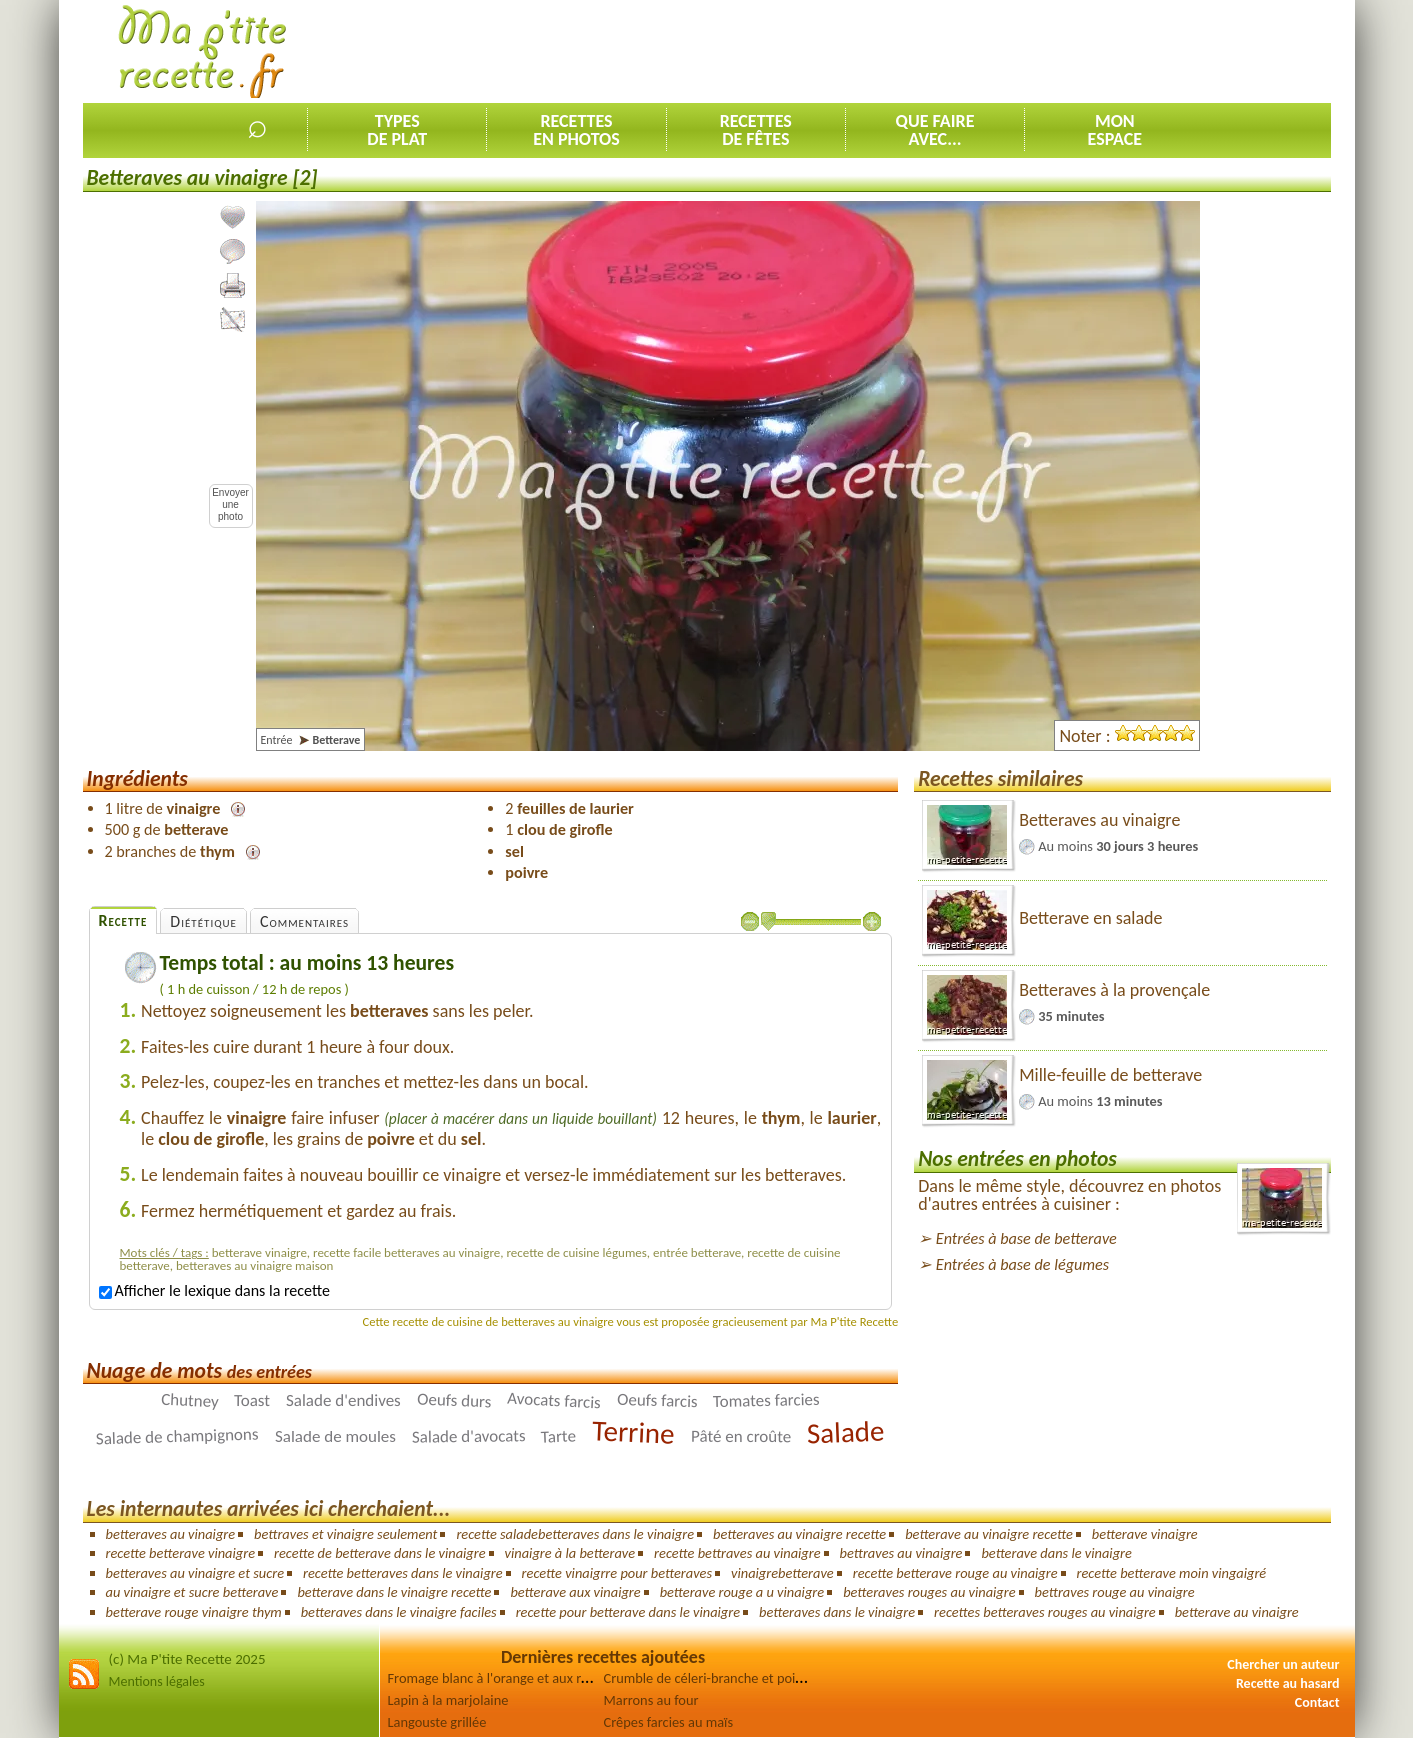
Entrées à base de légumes (1022, 1264)
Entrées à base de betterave (1026, 1238)
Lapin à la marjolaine (448, 1700)
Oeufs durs (454, 1401)
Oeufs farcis (657, 1400)
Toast (252, 1400)
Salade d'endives (343, 1400)
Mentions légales (157, 1681)
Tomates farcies (766, 1400)
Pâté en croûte (741, 1436)
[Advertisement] (967, 51)
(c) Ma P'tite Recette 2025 (187, 1659)
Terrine (634, 1432)
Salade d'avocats (469, 1437)
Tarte (559, 1437)
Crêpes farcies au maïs (669, 1722)
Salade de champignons (177, 1437)
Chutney (189, 1401)
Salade (845, 1432)
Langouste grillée (437, 1722)
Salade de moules (335, 1436)
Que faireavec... (935, 130)
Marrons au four (651, 1700)
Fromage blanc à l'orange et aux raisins (501, 1678)
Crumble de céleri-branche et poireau (713, 1678)
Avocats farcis (554, 1401)
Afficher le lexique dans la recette (214, 1290)
